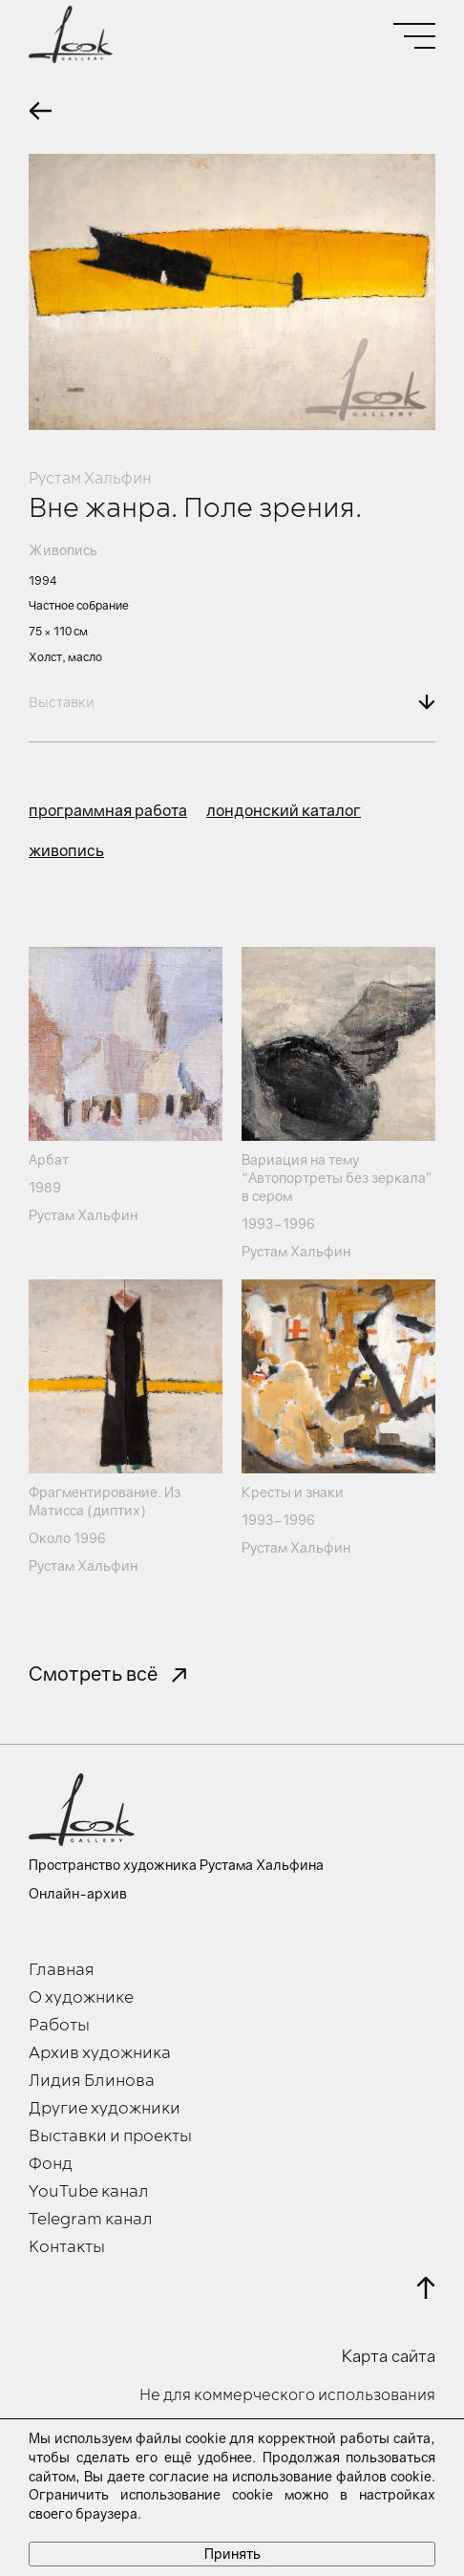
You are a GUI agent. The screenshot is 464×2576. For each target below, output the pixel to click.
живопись (66, 850)
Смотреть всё (93, 1673)
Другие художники (104, 2108)
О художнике (81, 1997)
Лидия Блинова (92, 2081)
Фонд (51, 2164)
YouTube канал (89, 2191)
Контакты (67, 2247)
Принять (232, 2553)
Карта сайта (388, 2356)
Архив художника (100, 2053)
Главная (62, 1970)
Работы (59, 2025)
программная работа (108, 810)
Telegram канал (91, 2219)
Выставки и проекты (110, 2136)
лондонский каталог (283, 810)
